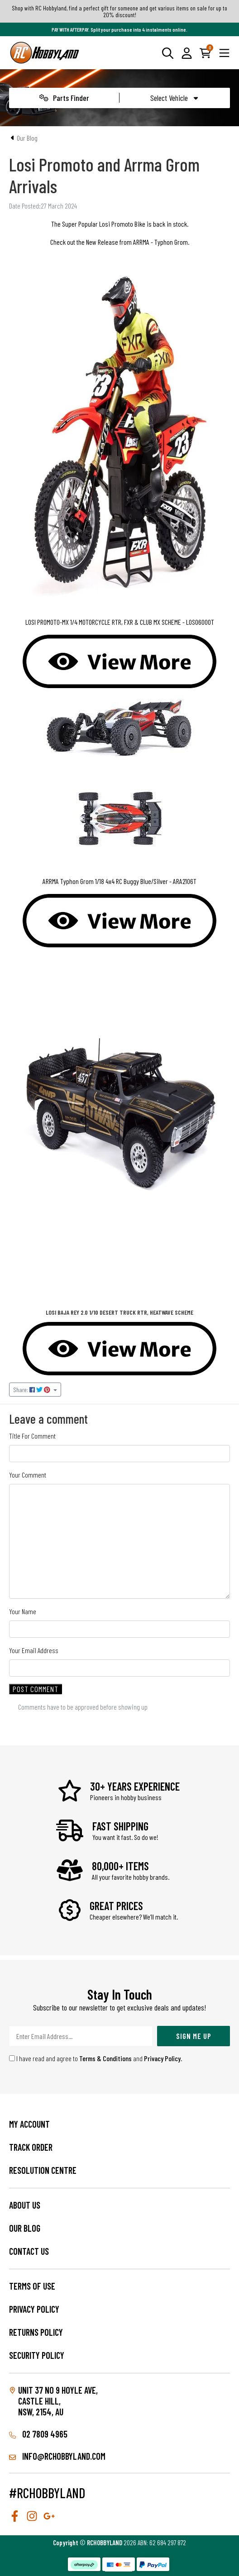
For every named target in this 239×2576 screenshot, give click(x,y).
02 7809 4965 (38, 2434)
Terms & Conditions (105, 2058)
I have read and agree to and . (95, 2058)
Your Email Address (33, 1650)
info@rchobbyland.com (57, 2456)
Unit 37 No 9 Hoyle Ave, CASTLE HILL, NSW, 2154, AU (58, 2401)
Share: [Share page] (32, 1389)
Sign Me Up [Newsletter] (193, 2035)
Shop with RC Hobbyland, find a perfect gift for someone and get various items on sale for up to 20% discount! (119, 11)
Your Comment (27, 1474)
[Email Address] (81, 2036)
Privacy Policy (162, 2058)
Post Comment (35, 1688)
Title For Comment (32, 1435)
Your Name (22, 1611)
